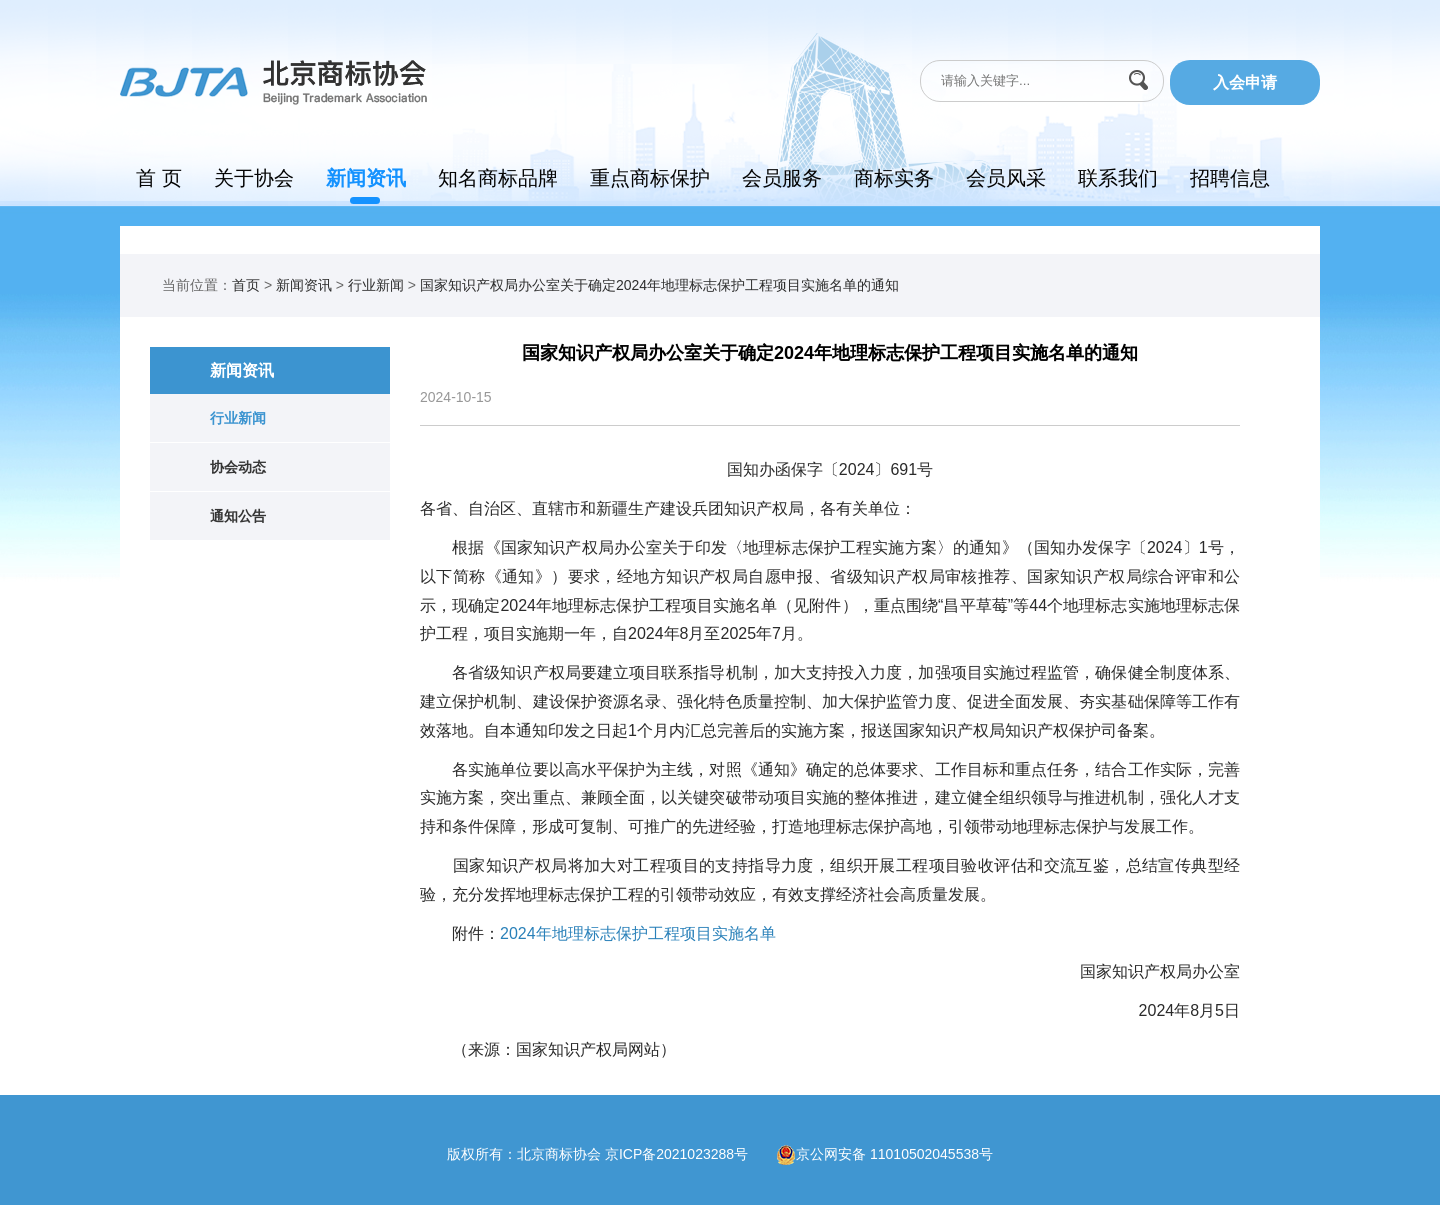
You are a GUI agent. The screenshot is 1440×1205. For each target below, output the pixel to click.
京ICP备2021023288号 (690, 1153)
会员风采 (1006, 178)
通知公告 (238, 516)
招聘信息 (1230, 178)
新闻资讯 (366, 178)
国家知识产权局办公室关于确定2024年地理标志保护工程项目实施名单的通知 (659, 285)
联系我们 (1118, 178)
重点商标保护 (650, 178)
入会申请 (1245, 82)
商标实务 (894, 178)
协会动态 (238, 467)
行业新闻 (376, 285)
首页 (246, 285)
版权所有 (475, 1153)
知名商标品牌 (498, 178)
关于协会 (254, 178)
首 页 (159, 178)
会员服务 (782, 178)
